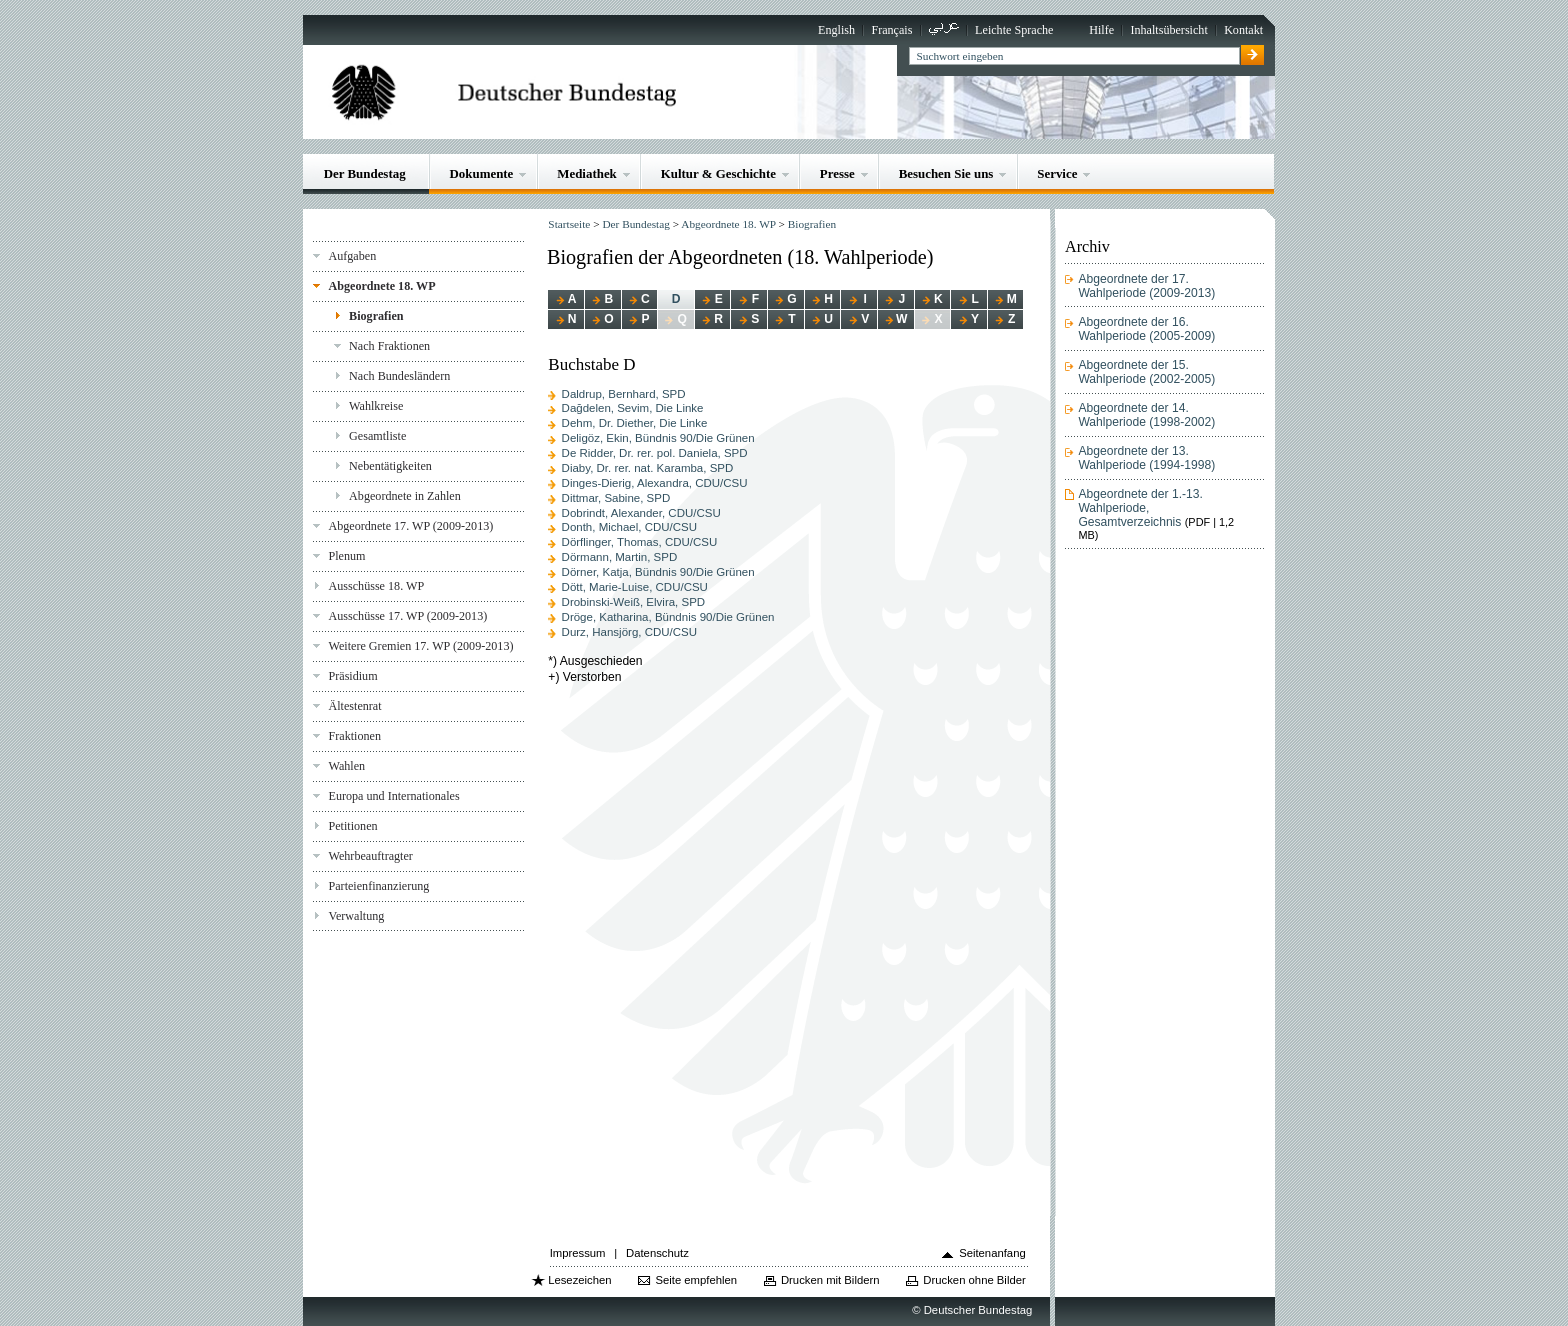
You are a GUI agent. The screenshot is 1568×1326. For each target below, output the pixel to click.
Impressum (578, 1253)
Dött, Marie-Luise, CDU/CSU (635, 587)
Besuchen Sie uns (946, 173)
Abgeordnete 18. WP (381, 286)
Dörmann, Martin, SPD (620, 557)
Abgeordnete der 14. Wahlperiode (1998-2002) (1146, 415)
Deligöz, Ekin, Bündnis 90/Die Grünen (658, 438)
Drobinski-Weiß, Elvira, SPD (634, 602)
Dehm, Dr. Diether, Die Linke (635, 423)
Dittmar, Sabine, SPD (616, 498)
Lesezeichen (579, 1280)
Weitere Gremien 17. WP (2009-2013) (420, 646)
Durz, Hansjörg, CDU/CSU (629, 632)
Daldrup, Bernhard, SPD (624, 394)
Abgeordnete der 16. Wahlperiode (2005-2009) (1146, 329)
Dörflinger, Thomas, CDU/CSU (640, 542)
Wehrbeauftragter (370, 856)
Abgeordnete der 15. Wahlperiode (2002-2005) (1146, 372)
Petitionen (352, 826)
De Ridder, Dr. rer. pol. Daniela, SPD (655, 453)
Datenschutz (657, 1253)
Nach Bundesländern (399, 376)
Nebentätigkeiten (390, 466)
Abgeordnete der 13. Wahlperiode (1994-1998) (1146, 458)
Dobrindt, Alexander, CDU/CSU (641, 513)
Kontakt (1243, 30)
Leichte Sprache (1014, 30)
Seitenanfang (992, 1253)
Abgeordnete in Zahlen (405, 496)
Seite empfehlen (696, 1280)
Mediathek (587, 173)
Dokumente (482, 173)
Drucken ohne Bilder (974, 1280)
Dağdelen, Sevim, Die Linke (633, 408)
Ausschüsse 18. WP (376, 586)
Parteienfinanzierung (378, 886)
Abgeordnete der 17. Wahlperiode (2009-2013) (1146, 286)
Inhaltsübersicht (1168, 30)
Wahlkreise (376, 406)
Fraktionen (354, 736)
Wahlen (346, 766)
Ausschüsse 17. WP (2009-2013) (407, 616)
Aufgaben (352, 256)
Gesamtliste (377, 436)
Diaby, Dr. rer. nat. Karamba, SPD (648, 468)
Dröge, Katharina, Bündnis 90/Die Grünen (668, 617)
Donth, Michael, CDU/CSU (629, 527)
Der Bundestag (365, 173)
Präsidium (352, 676)
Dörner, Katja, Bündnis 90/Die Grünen (658, 572)
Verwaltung (356, 916)
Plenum (346, 556)
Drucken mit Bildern (830, 1280)
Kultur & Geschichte (718, 173)
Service (1057, 173)
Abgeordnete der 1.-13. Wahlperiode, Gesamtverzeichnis (1140, 508)
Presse (837, 173)
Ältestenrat (354, 706)
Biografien (376, 316)
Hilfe (1101, 30)
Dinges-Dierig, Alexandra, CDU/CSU (655, 483)
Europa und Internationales (393, 796)
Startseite (569, 224)
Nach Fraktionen (389, 346)
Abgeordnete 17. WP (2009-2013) (410, 526)
